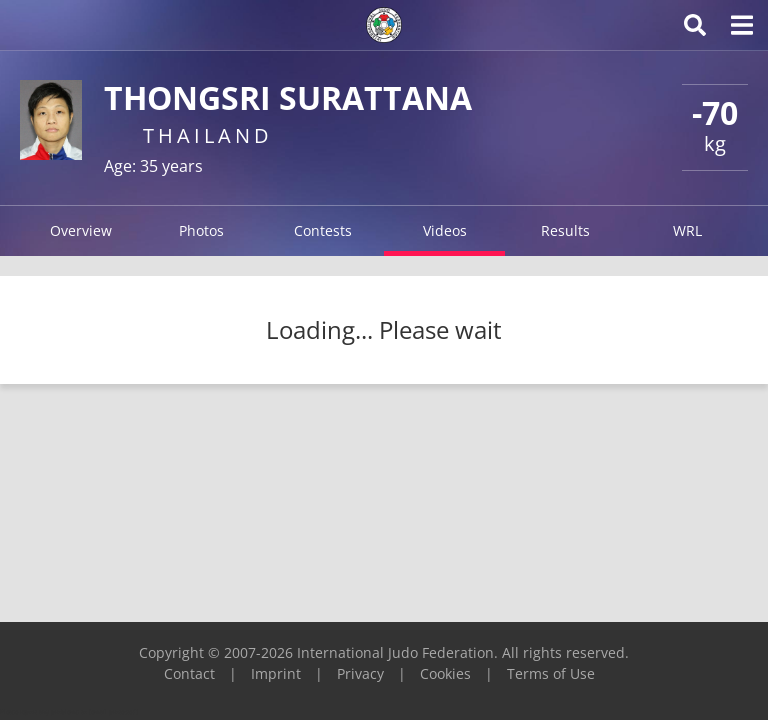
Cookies (445, 673)
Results (565, 230)
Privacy (360, 673)
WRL (687, 230)
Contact (189, 673)
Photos (201, 230)
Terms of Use (551, 673)
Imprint (276, 673)
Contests (323, 230)
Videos (445, 230)
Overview (81, 230)
